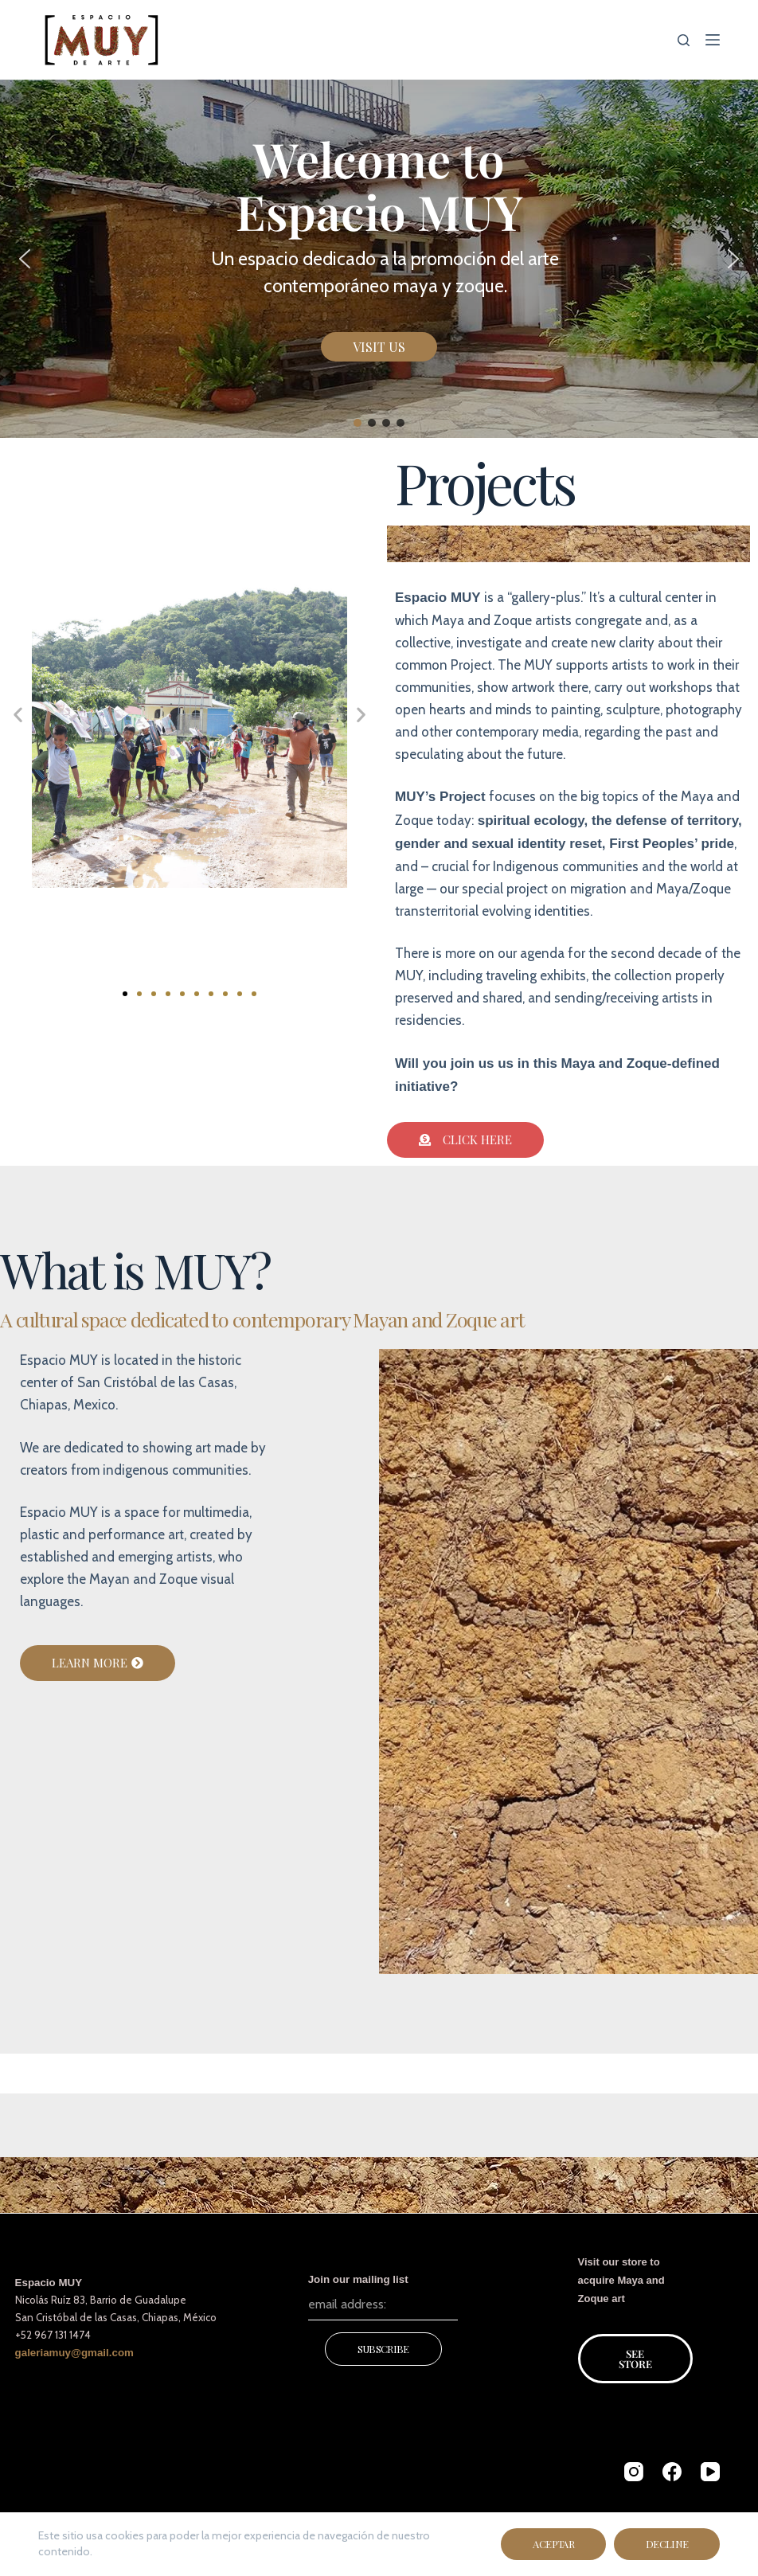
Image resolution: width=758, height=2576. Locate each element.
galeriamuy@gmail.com (74, 2353)
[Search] (684, 40)
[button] (24, 259)
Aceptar (553, 2544)
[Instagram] (633, 2471)
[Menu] (712, 40)
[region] (379, 259)
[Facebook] (672, 2471)
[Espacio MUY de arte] (101, 40)
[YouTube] (710, 2471)
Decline (667, 2544)
